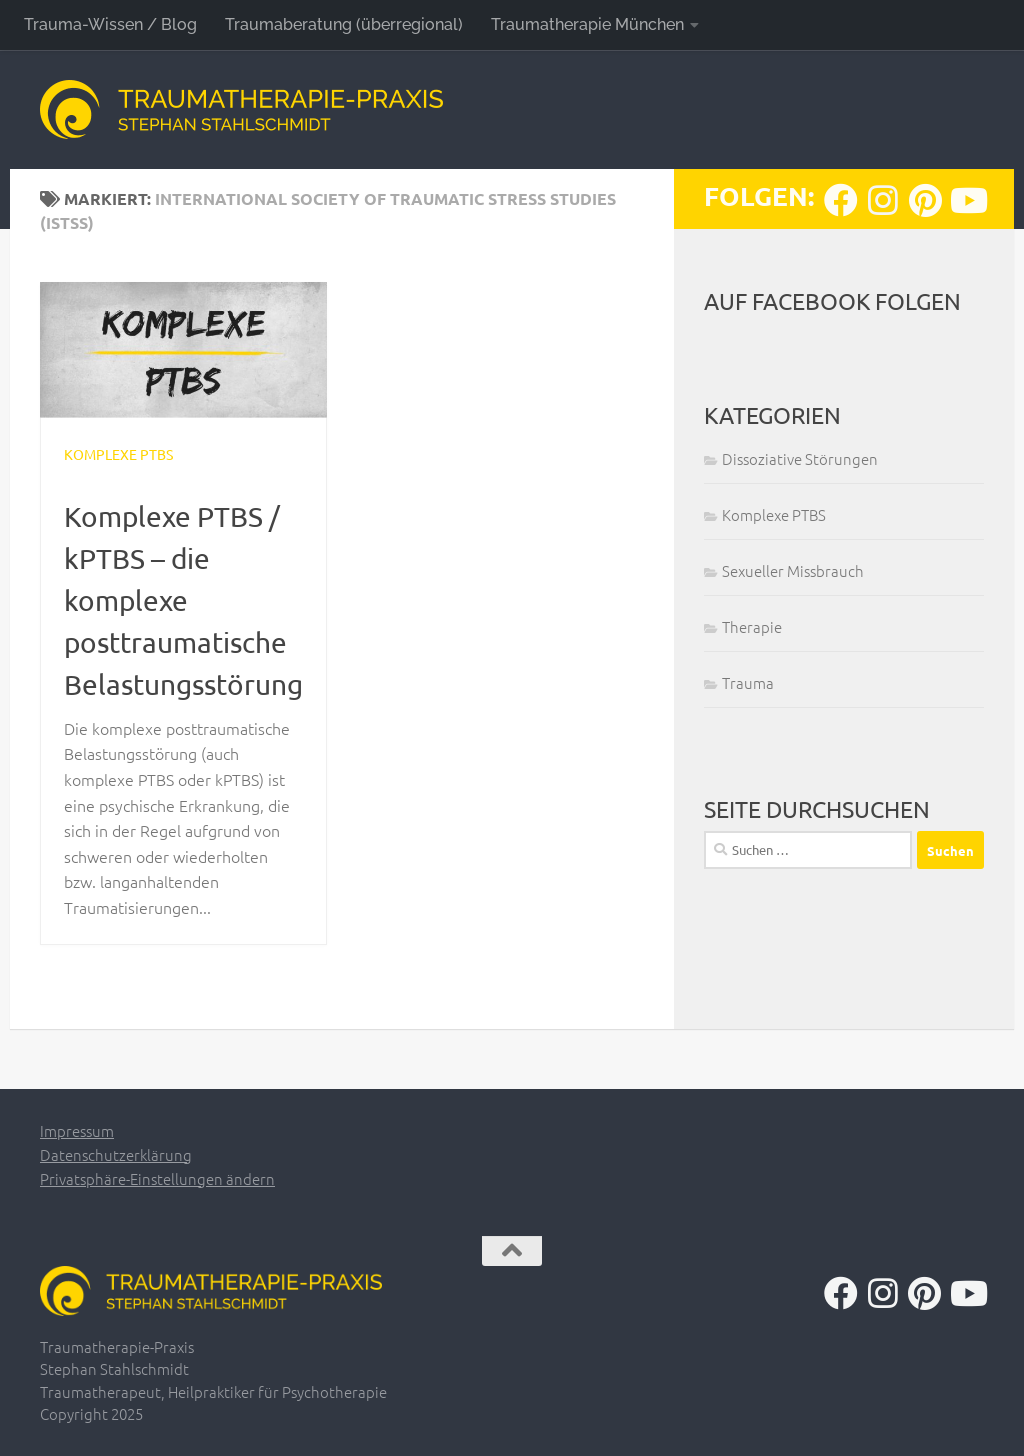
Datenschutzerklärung (116, 1154)
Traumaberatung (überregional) (344, 24)
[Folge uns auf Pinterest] (925, 200)
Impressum (77, 1130)
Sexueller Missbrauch (793, 570)
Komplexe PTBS (118, 454)
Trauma (748, 682)
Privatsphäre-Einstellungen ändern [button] (157, 1178)
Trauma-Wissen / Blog (110, 24)
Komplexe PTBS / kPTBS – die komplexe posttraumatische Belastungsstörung (183, 600)
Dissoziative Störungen (800, 458)
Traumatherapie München (587, 24)
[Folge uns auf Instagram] (883, 200)
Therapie (752, 626)
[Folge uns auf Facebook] (841, 200)
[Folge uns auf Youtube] (967, 200)
